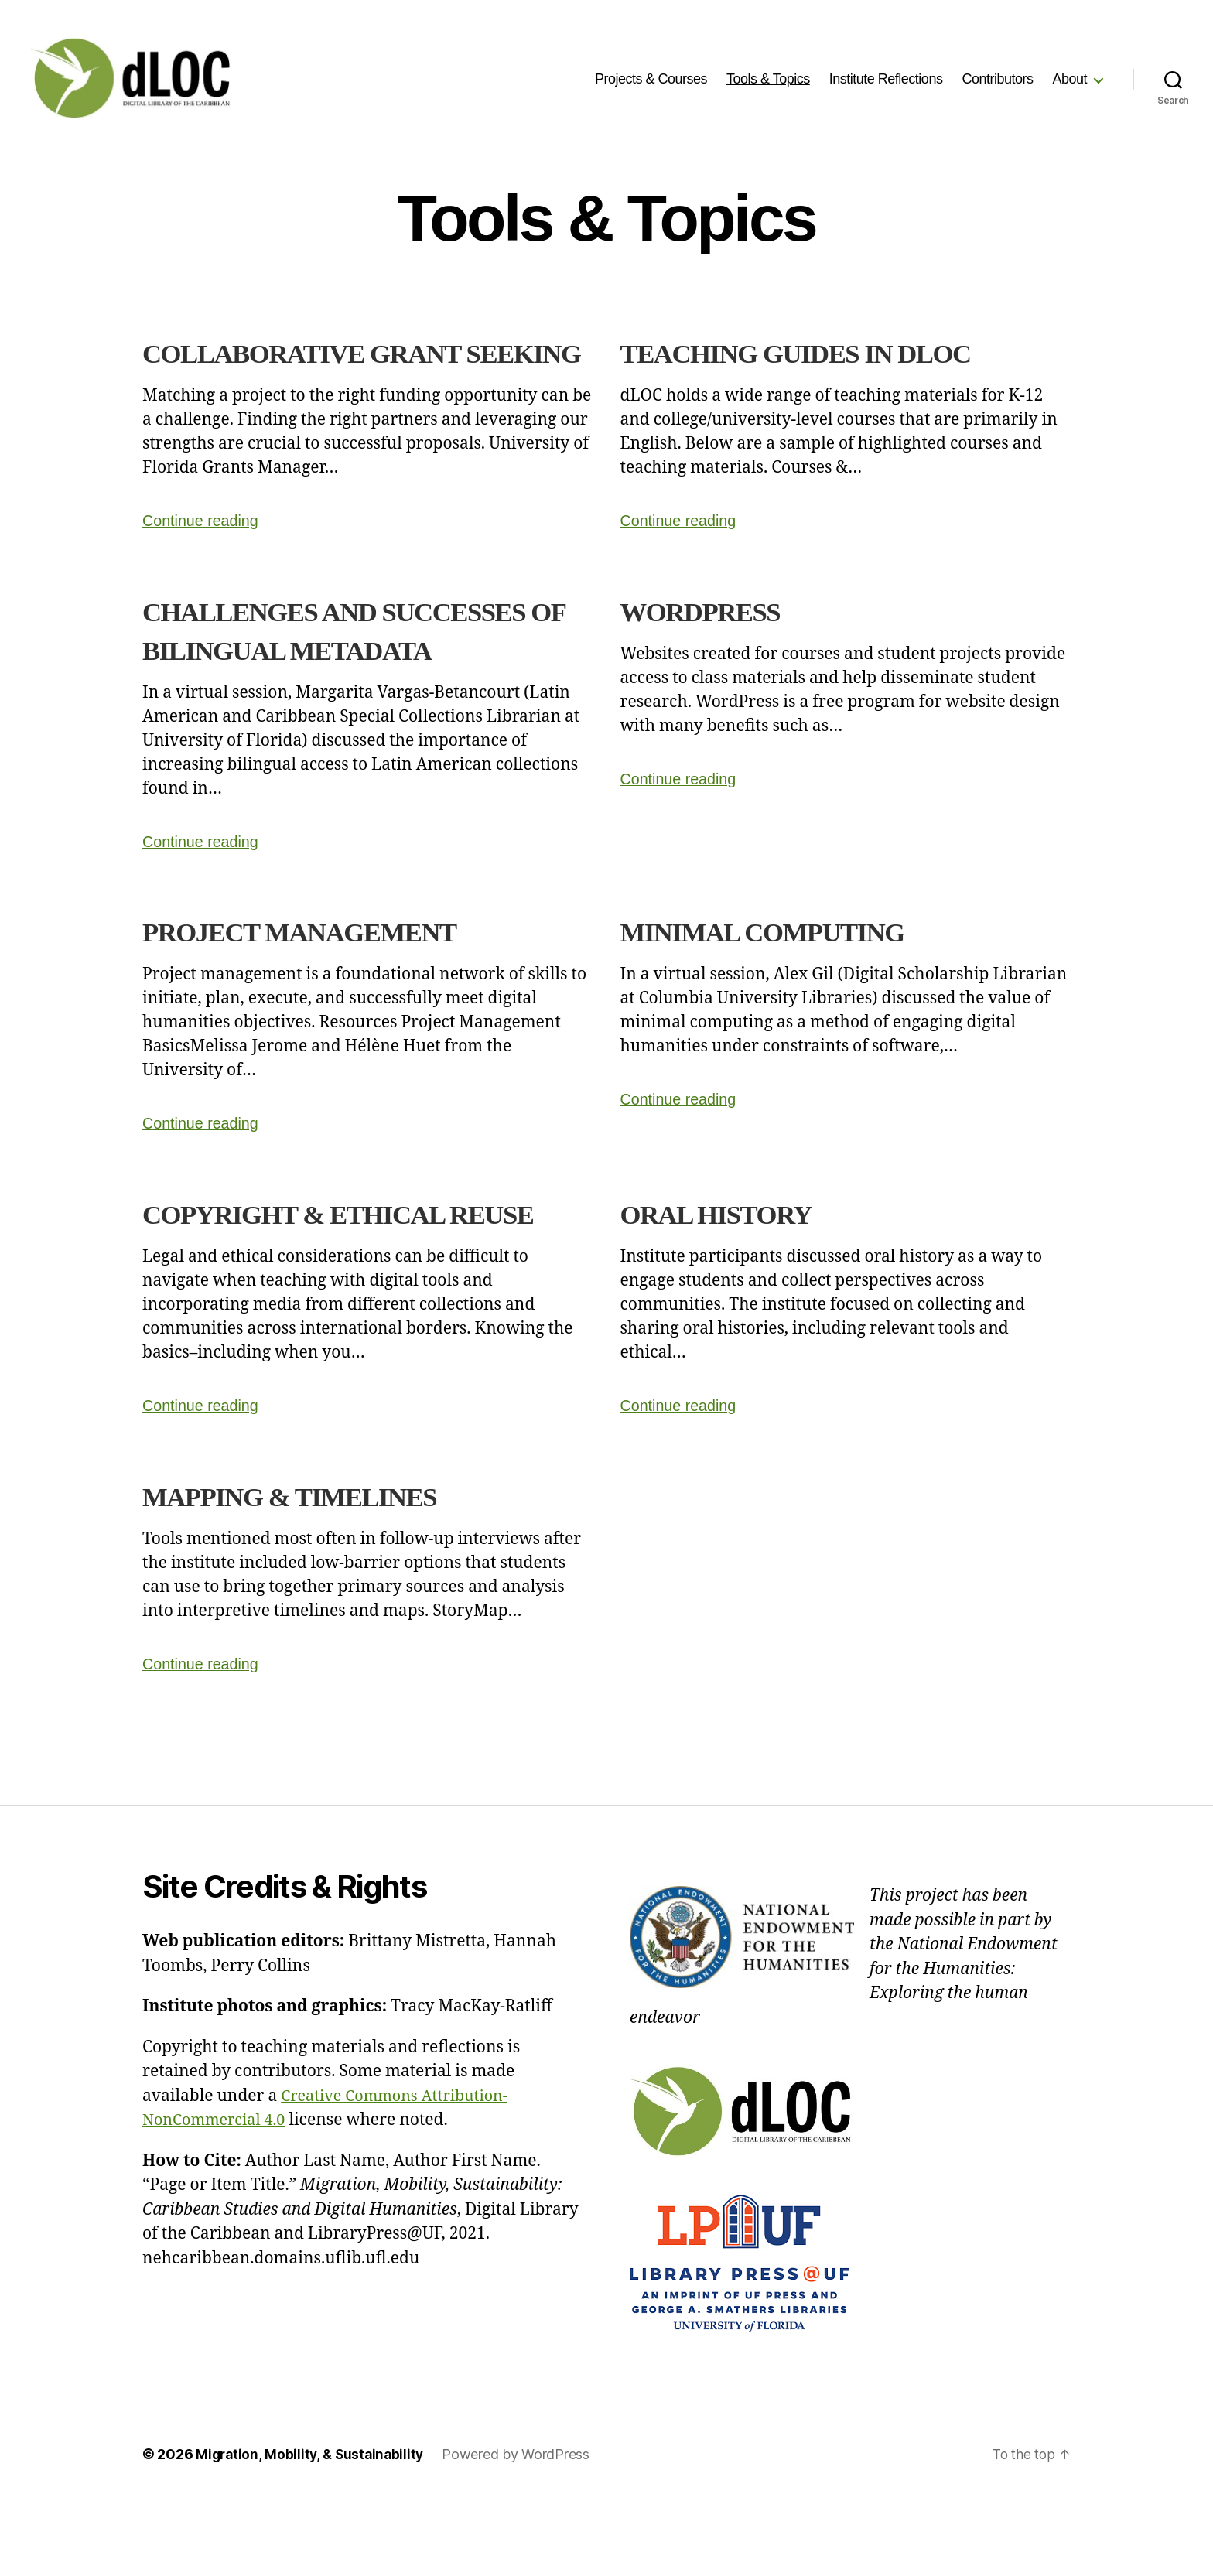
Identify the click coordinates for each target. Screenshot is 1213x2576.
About (1069, 79)
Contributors (997, 79)
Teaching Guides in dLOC (822, 352)
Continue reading (204, 559)
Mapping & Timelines (312, 1573)
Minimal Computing (784, 969)
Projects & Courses (651, 79)
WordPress (712, 649)
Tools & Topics (768, 79)
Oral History (731, 1252)
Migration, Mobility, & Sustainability (312, 2531)
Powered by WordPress (521, 2531)
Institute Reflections (886, 79)
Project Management (323, 969)
